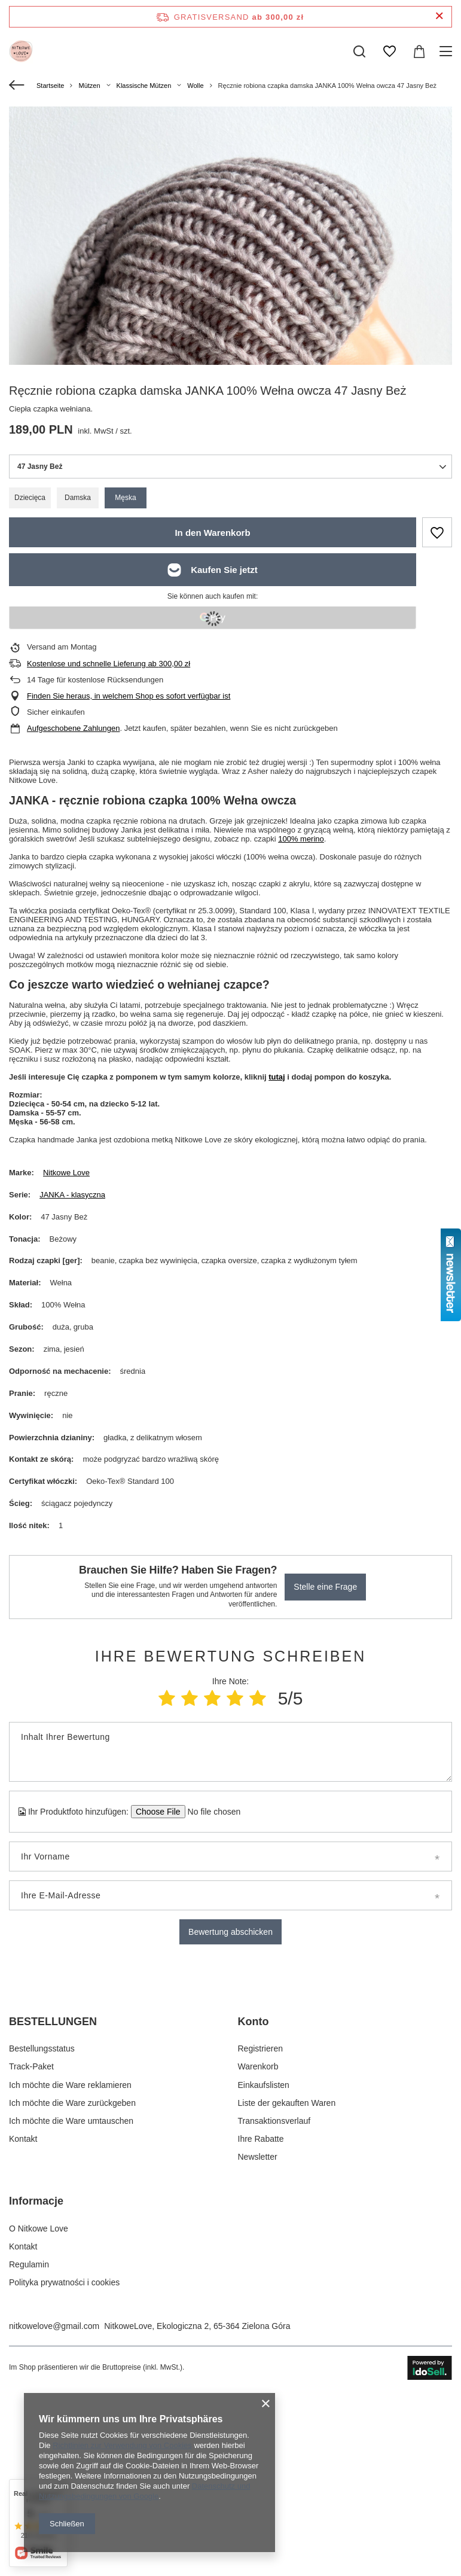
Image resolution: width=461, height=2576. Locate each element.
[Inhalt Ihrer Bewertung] (230, 1752)
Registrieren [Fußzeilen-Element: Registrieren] (260, 2238)
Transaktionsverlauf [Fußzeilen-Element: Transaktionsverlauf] (274, 2311)
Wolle (195, 85)
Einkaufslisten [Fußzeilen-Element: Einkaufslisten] (263, 2275)
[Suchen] (359, 51)
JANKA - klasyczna (72, 1194)
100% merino (301, 838)
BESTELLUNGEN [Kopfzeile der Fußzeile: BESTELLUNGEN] (53, 2212)
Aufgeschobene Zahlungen (73, 728)
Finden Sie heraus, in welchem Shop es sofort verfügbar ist (128, 695)
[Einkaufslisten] (389, 51)
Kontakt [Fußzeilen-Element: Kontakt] (23, 2329)
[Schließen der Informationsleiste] (439, 16)
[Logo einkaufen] (21, 51)
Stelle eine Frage (325, 1587)
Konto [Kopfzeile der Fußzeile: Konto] (253, 2212)
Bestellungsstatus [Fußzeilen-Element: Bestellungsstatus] (42, 2238)
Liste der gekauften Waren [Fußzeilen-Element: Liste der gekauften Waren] (287, 2293)
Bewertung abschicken (230, 1932)
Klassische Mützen (144, 85)
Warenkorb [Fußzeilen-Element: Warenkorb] (258, 2257)
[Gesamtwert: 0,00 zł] (419, 51)
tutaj (276, 1076)
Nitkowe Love (66, 1172)
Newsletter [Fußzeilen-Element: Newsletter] (257, 2347)
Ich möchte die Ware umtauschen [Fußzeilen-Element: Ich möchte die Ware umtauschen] (71, 2311)
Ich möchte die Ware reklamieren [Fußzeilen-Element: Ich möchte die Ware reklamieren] (70, 2275)
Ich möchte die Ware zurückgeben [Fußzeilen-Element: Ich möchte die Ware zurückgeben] (72, 2293)
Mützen (89, 85)
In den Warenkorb (212, 533)
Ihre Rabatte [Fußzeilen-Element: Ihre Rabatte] (261, 2329)
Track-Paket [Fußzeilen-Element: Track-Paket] (31, 2257)
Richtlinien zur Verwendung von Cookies (122, 2445)
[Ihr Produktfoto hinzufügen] (210, 1811)
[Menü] (447, 51)
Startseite (50, 85)
